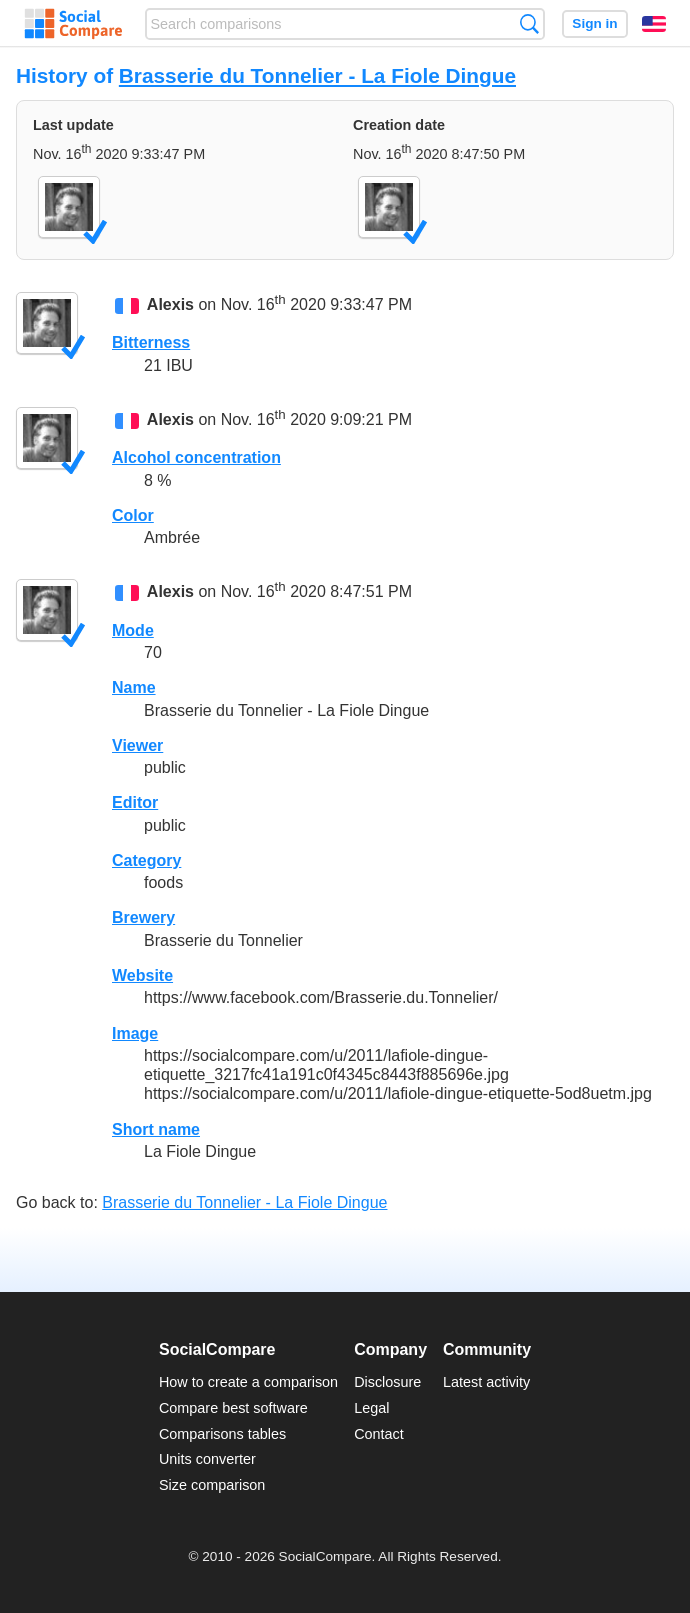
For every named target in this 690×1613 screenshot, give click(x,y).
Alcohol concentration (196, 457)
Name (134, 687)
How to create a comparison (248, 1382)
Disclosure (387, 1382)
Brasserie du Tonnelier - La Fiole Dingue (317, 75)
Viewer (137, 745)
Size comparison (212, 1485)
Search (529, 23)
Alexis (170, 304)
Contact (379, 1434)
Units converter (207, 1459)
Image (135, 1033)
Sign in (594, 23)
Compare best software (233, 1408)
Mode (133, 630)
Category (146, 860)
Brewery (143, 917)
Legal (371, 1408)
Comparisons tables (222, 1434)
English (654, 24)
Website (142, 975)
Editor (135, 802)
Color (133, 515)
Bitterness (151, 342)
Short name (156, 1129)
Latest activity (486, 1382)
